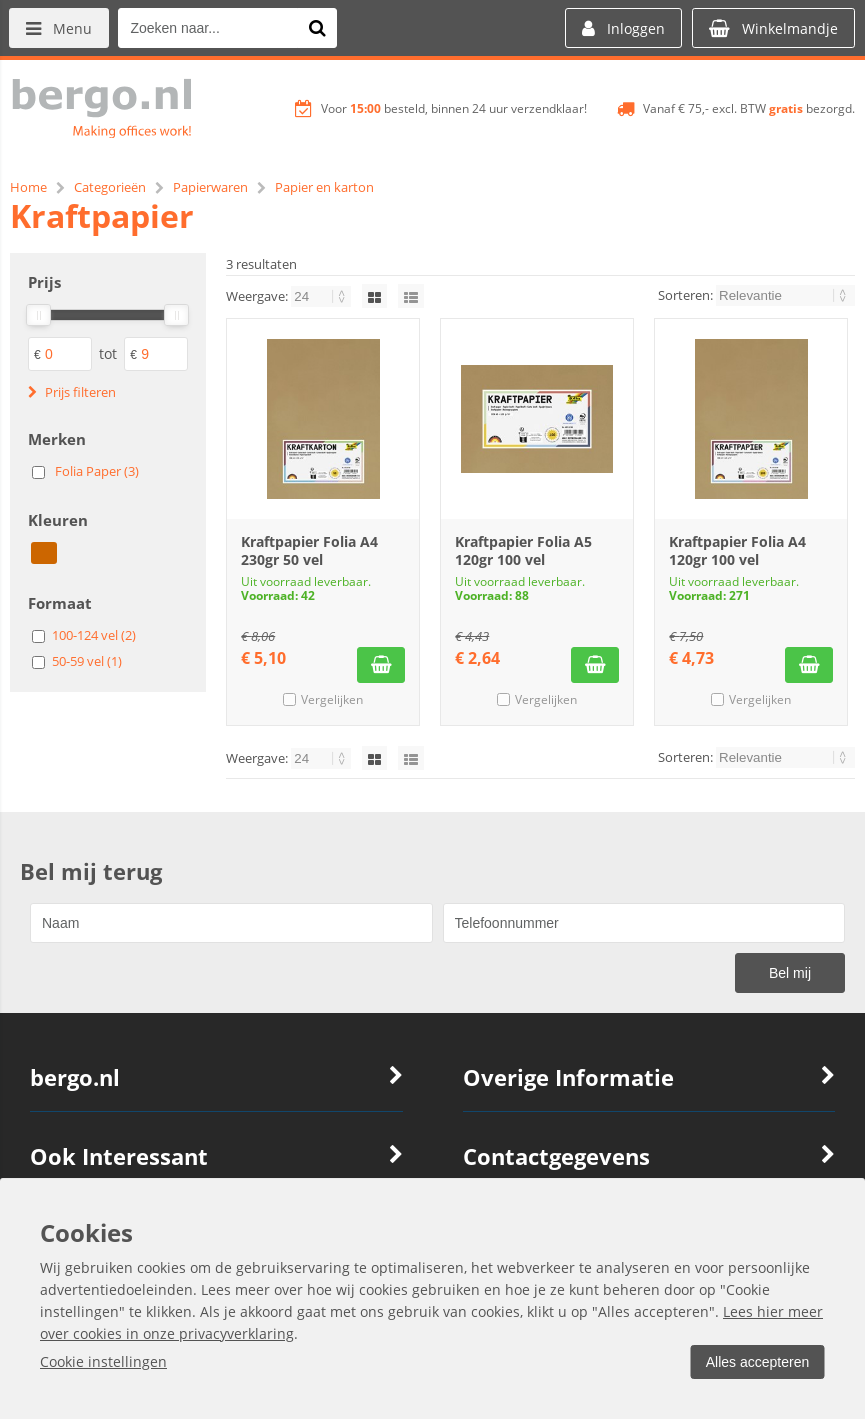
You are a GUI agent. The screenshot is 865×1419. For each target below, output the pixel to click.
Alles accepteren (756, 1362)
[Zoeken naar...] (319, 28)
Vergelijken (332, 699)
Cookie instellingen (103, 1361)
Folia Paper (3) (97, 471)
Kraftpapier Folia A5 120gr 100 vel (523, 550)
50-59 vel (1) (87, 661)
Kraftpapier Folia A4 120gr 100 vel (737, 550)
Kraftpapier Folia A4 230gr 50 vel (309, 550)
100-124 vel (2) (94, 635)
